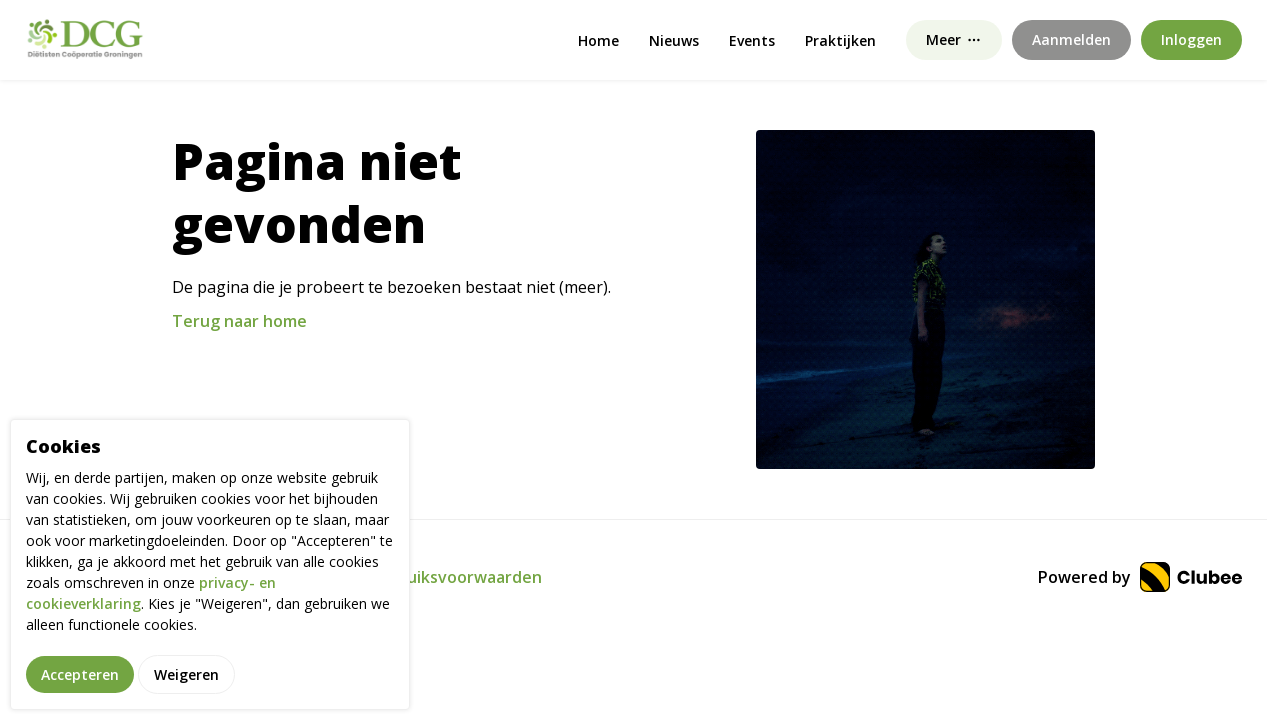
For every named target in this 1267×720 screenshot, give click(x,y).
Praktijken (840, 40)
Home (598, 40)
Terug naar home (239, 321)
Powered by (1140, 577)
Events (752, 40)
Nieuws (674, 40)
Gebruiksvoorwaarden (455, 577)
